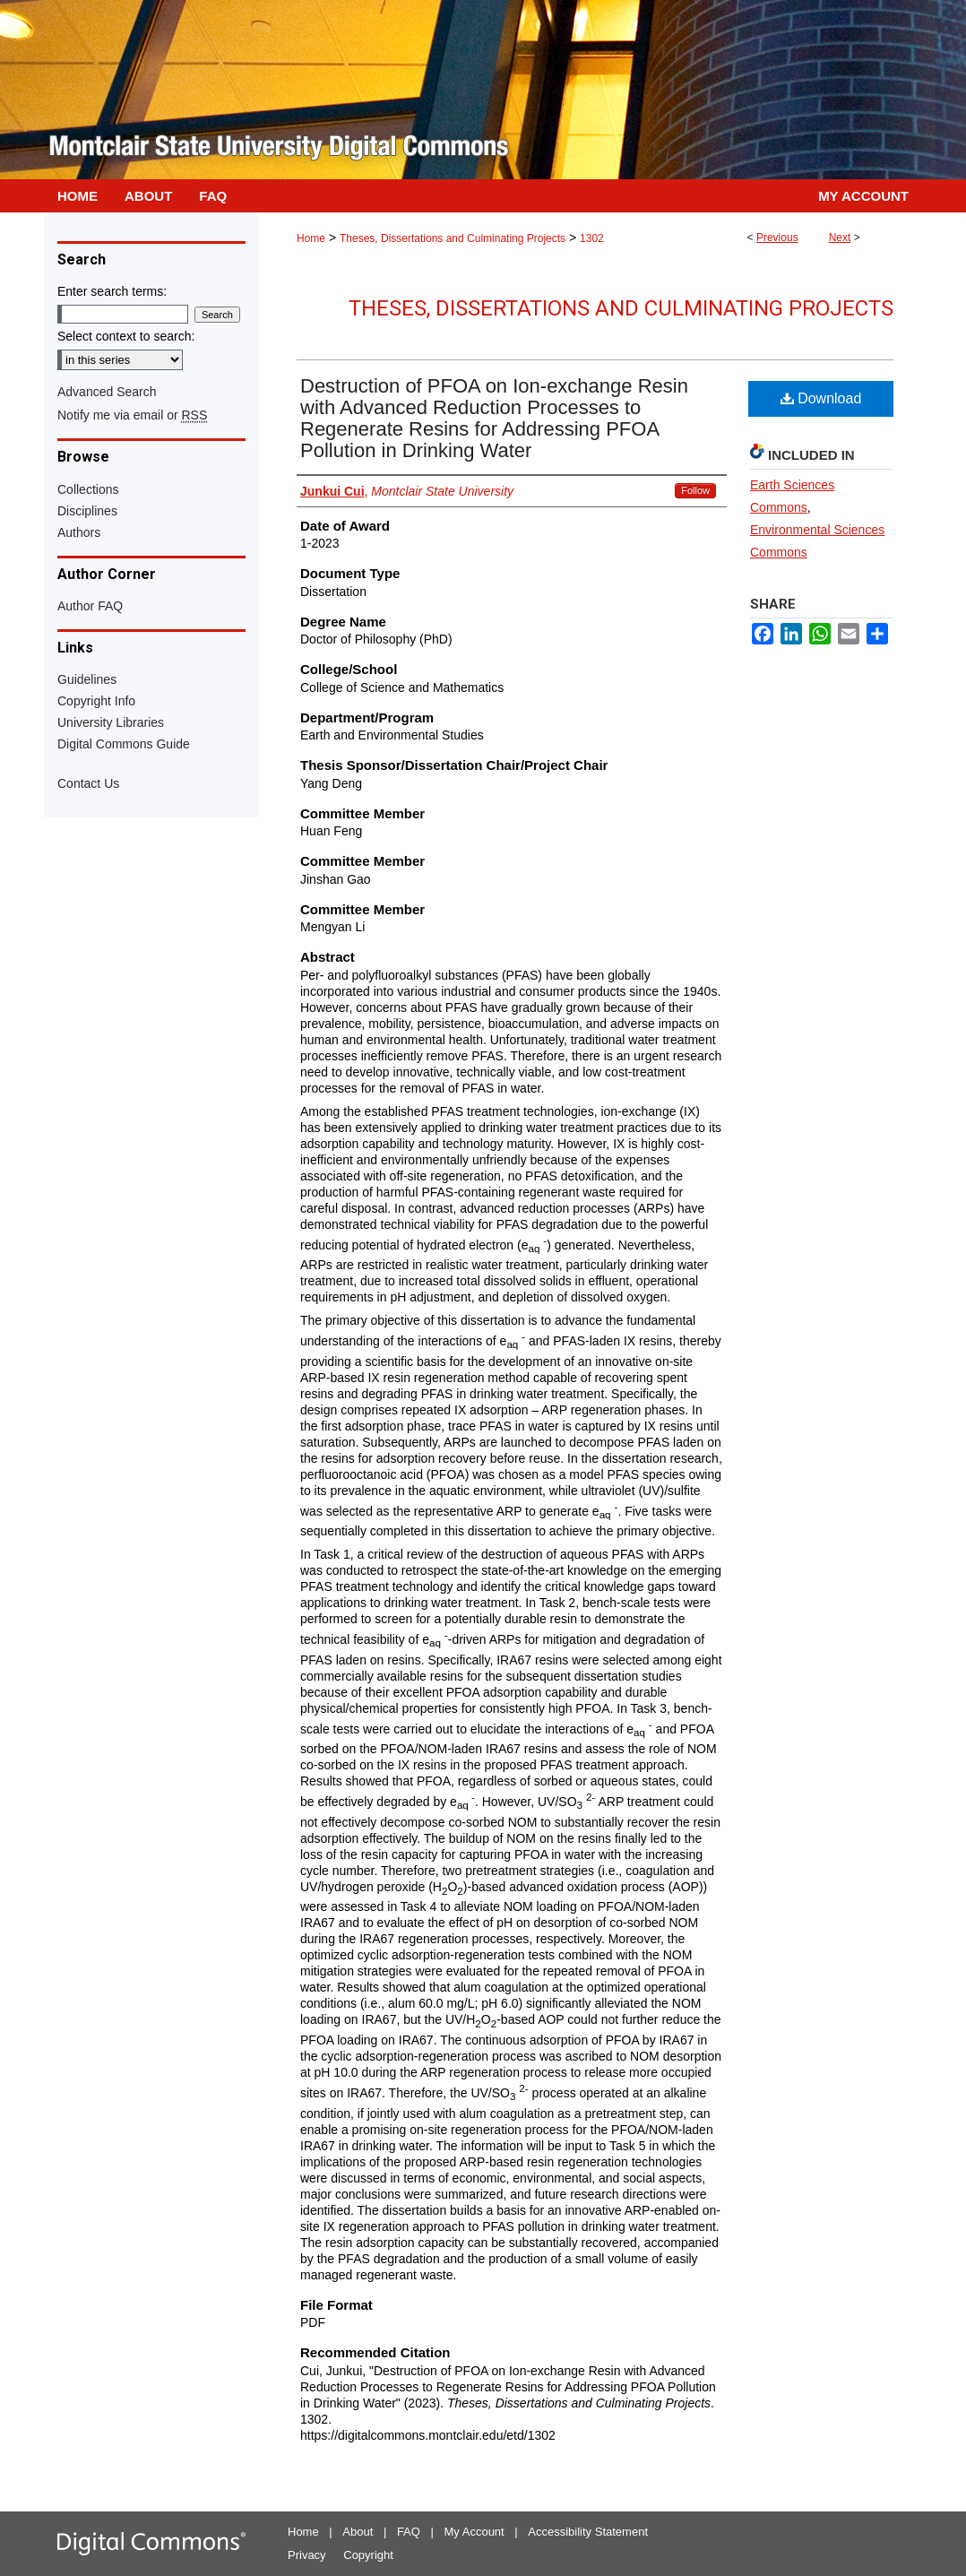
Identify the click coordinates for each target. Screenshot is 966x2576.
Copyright (368, 2555)
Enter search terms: (112, 291)
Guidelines (86, 679)
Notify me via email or (132, 415)
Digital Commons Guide (123, 744)
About (357, 2531)
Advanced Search (107, 392)
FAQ (408, 2531)
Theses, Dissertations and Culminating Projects (452, 238)
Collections (87, 489)
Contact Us (88, 783)
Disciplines (87, 511)
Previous (777, 237)
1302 (592, 238)
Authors (78, 532)
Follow (695, 490)
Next (840, 237)
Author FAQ (90, 606)
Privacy (307, 2555)
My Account (474, 2531)
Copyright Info (96, 701)
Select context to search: (125, 336)
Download (821, 398)
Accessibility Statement (588, 2531)
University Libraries (110, 722)
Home (311, 238)
